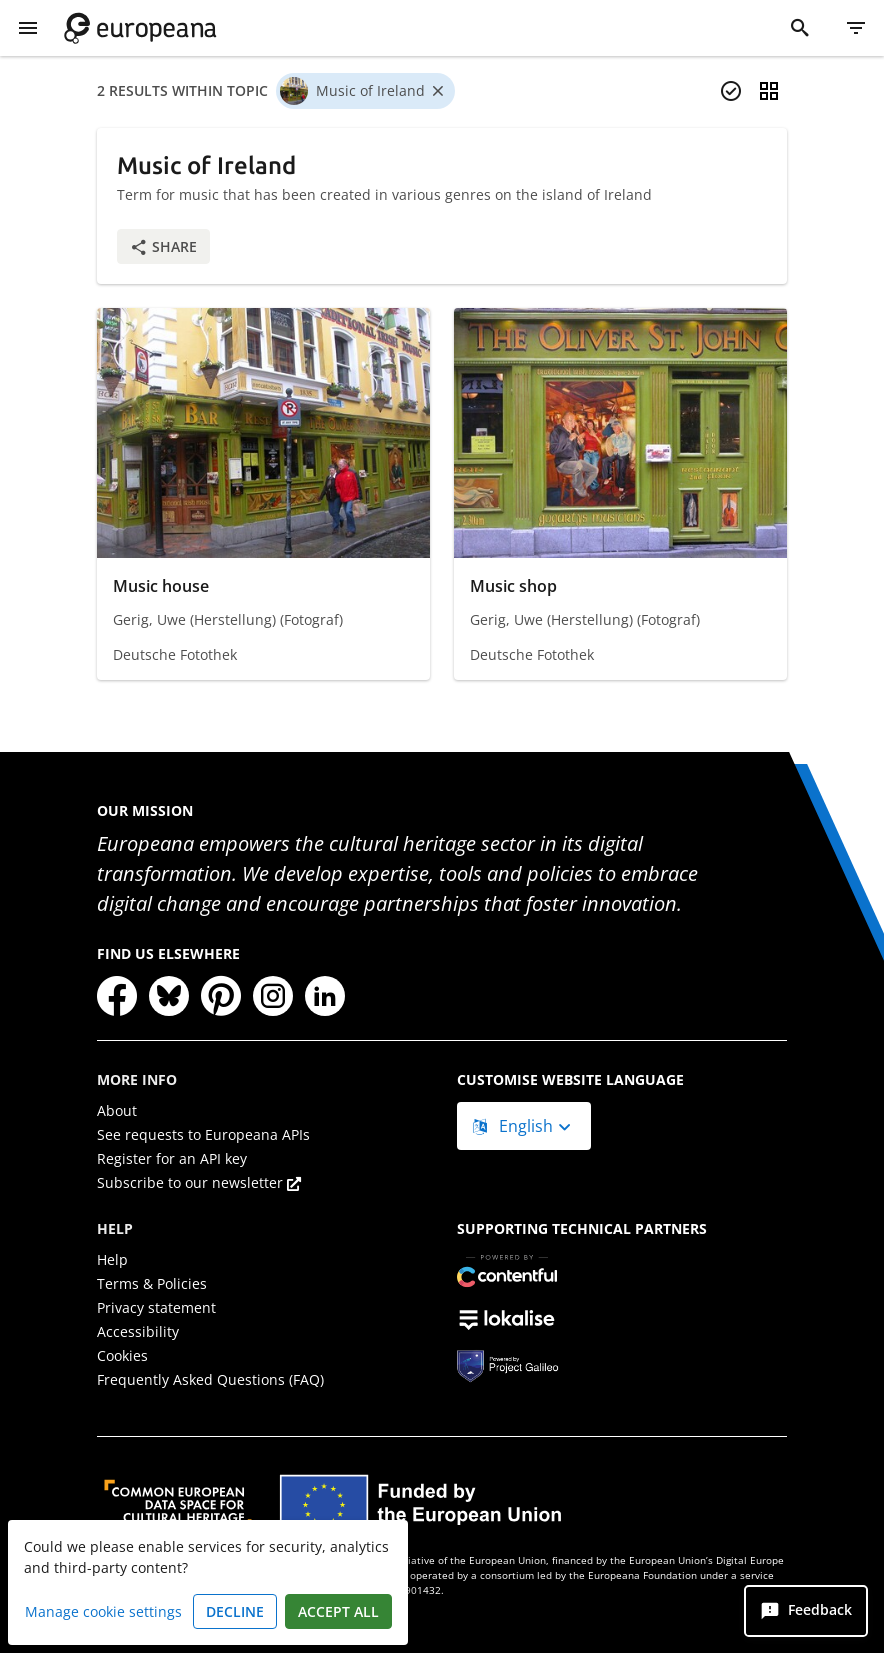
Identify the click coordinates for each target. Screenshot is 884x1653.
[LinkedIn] (325, 996)
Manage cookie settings (103, 1611)
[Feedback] (806, 1611)
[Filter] (856, 28)
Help (112, 1259)
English (515, 1126)
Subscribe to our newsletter (199, 1182)
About (117, 1110)
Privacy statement (156, 1307)
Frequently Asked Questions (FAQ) (210, 1379)
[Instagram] (273, 996)
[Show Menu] (28, 28)
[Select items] (731, 91)
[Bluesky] (169, 996)
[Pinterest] (221, 996)
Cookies (122, 1355)
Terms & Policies (152, 1283)
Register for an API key (172, 1158)
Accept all (338, 1611)
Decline (235, 1611)
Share (163, 246)
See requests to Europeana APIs (203, 1134)
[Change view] (769, 91)
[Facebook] (117, 996)
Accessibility (138, 1331)
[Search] (800, 28)
